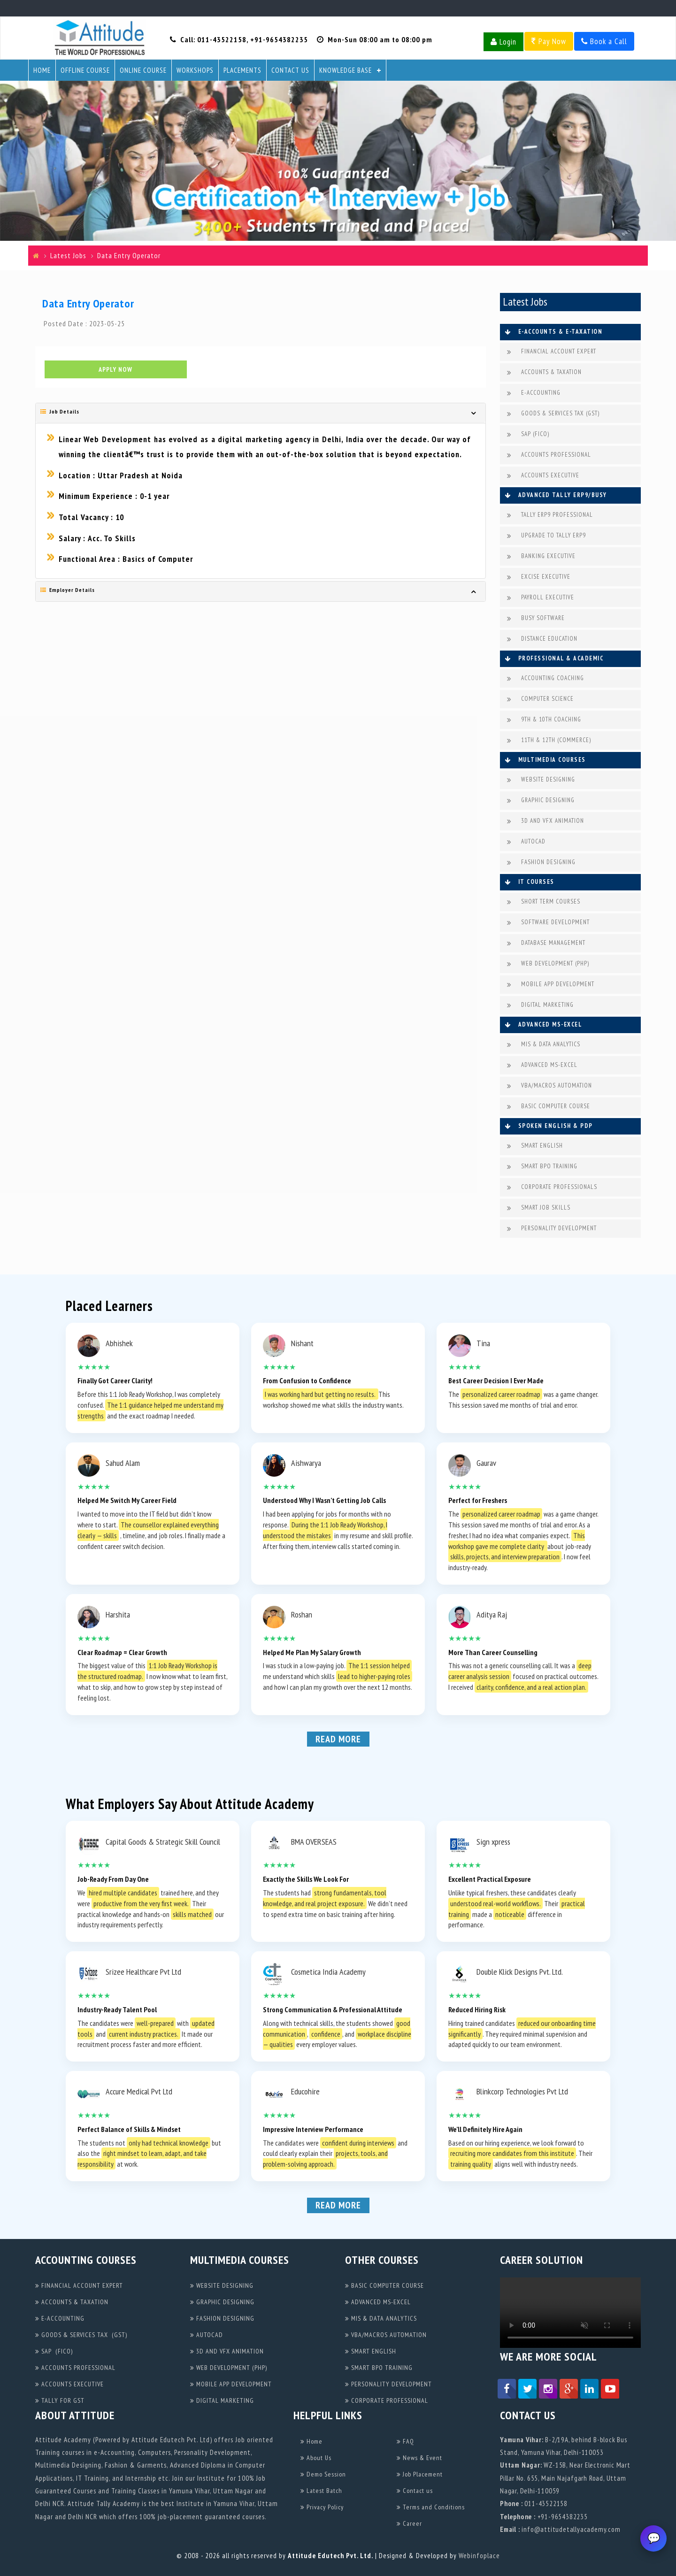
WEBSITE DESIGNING (541, 779)
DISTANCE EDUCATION (542, 639)
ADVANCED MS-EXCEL (542, 1065)
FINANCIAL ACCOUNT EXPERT (551, 351)
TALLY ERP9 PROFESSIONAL (550, 515)
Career (409, 2523)
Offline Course (85, 70)
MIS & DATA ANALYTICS (543, 1044)
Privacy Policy (322, 2507)
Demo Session (323, 2474)
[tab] (260, 414)
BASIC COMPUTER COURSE (548, 1106)
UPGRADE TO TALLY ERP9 (546, 535)
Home (42, 70)
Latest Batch (321, 2490)
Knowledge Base (345, 70)
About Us (315, 2457)
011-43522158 (221, 39)
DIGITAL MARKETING (540, 1005)
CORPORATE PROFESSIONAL (386, 2400)
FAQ (405, 2441)
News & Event (419, 2457)
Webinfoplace (479, 2555)
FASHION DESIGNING (541, 862)
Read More (338, 1739)
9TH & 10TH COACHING (544, 719)
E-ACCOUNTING (534, 393)
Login (503, 42)
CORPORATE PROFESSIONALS (552, 1187)
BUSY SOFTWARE (536, 618)
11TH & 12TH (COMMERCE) (549, 740)
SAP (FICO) (528, 434)
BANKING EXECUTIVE (541, 556)
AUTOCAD (526, 841)
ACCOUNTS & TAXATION (544, 372)
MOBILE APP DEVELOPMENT (550, 984)
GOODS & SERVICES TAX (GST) (553, 413)
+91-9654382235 (279, 39)
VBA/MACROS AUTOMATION (549, 1085)
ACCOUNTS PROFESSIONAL (549, 455)
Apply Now (115, 371)
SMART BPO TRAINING (542, 1166)
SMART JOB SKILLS (538, 1208)
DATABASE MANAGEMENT (546, 943)
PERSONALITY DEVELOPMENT (552, 1228)
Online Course (143, 70)
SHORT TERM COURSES (543, 901)
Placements (242, 70)
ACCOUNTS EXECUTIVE (543, 475)
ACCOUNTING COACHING (545, 678)
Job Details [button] (59, 412)
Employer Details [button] (67, 591)
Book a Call (604, 41)
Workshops (195, 70)
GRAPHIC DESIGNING (541, 800)
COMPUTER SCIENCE (540, 699)
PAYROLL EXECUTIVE (540, 597)
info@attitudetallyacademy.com (571, 2529)
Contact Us (290, 70)
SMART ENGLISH (535, 1146)
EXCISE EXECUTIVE (538, 577)
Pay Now (548, 41)
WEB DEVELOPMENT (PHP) (548, 963)
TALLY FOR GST (59, 2400)
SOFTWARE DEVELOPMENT (548, 922)
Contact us (415, 2490)
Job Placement (420, 2474)
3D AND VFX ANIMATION (545, 821)
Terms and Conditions (431, 2507)
